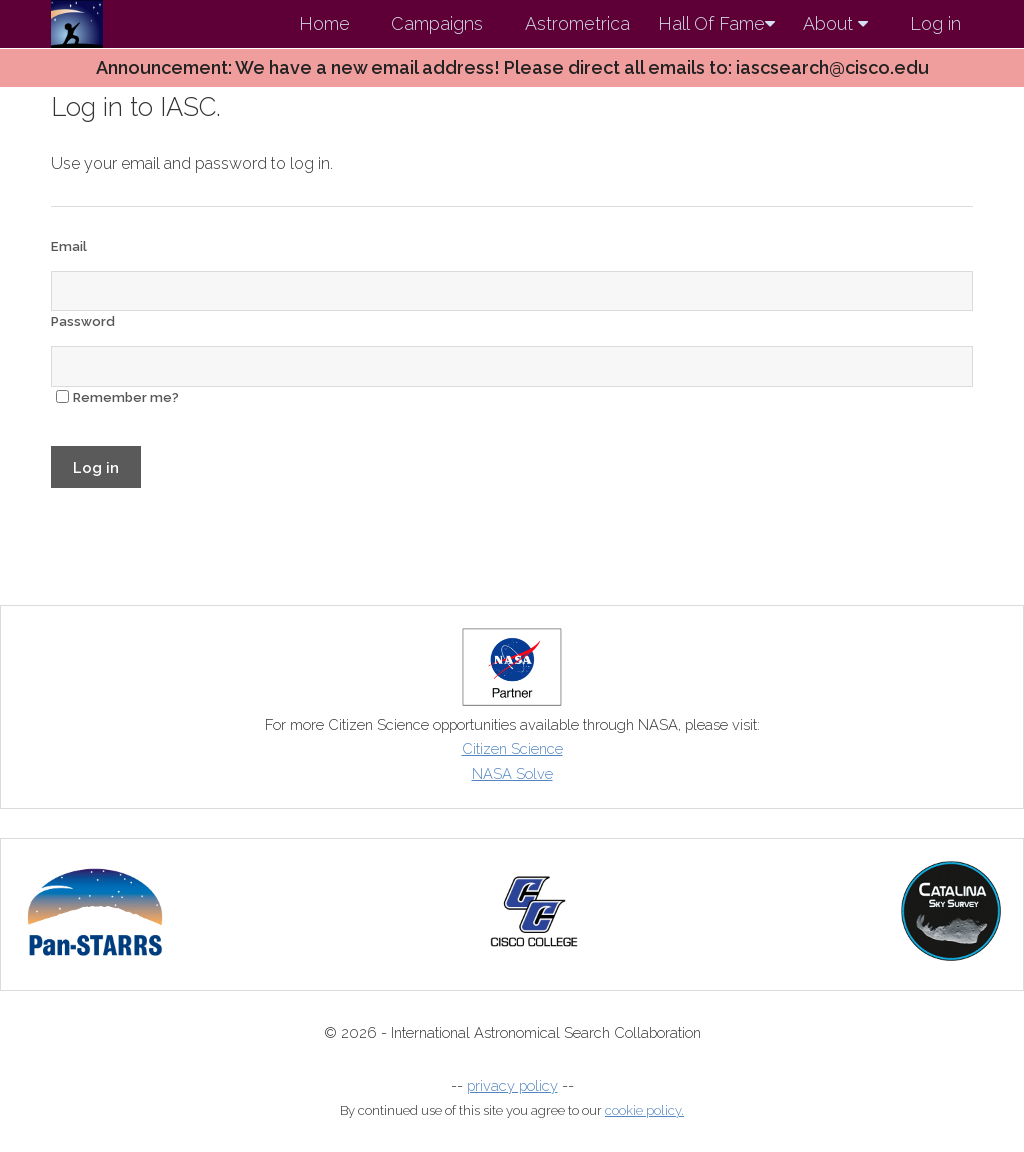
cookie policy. (644, 1110)
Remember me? (126, 397)
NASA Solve (512, 773)
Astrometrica (577, 23)
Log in (935, 23)
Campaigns (437, 23)
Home (324, 23)
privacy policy (512, 1085)
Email (69, 246)
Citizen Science (512, 748)
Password (83, 321)
